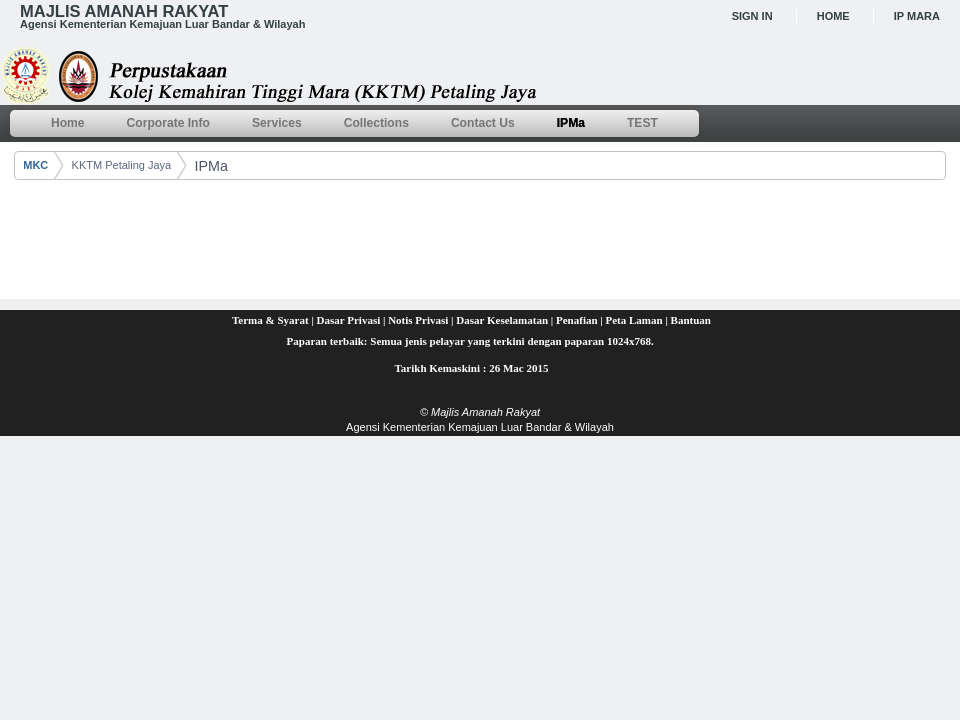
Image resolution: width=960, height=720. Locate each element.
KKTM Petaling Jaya (122, 165)
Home (833, 16)
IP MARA (917, 16)
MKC (35, 165)
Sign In (752, 16)
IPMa (210, 166)
